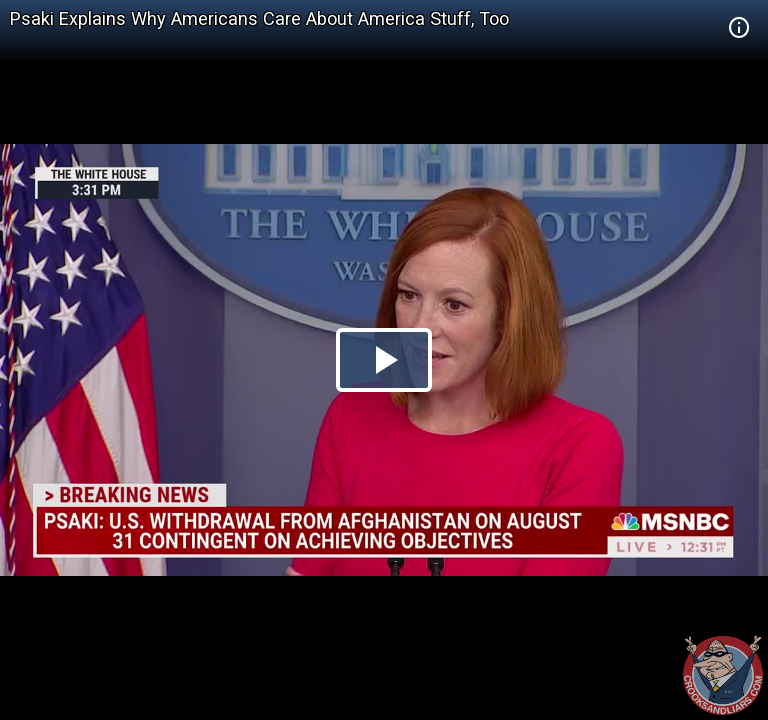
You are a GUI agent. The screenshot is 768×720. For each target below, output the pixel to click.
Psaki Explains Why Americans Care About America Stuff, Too (259, 18)
